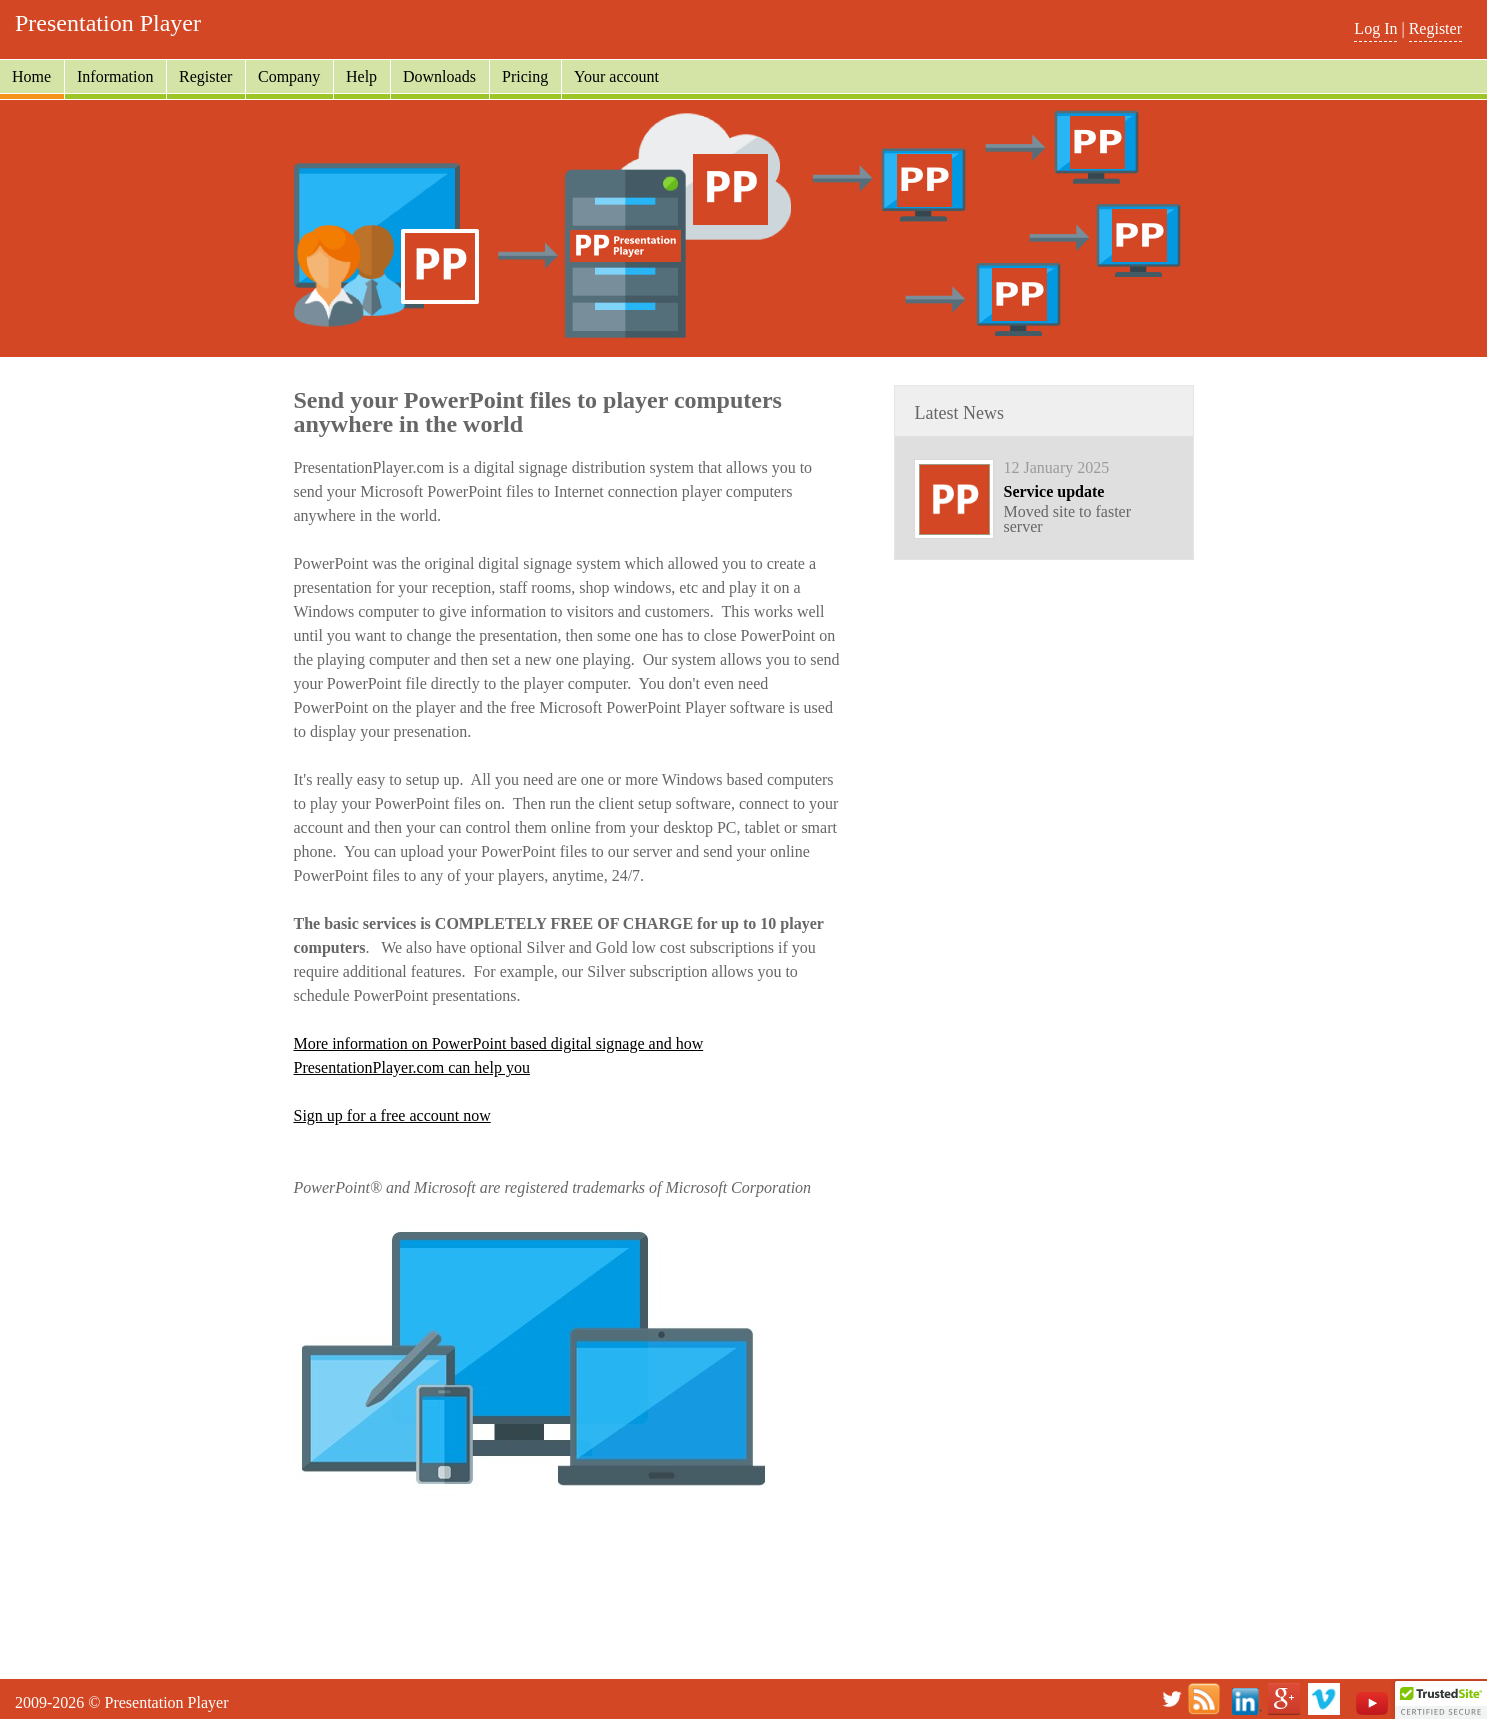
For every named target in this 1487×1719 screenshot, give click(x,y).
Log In (1375, 28)
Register (1435, 28)
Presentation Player (108, 23)
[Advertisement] (744, 1622)
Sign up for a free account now (392, 1115)
